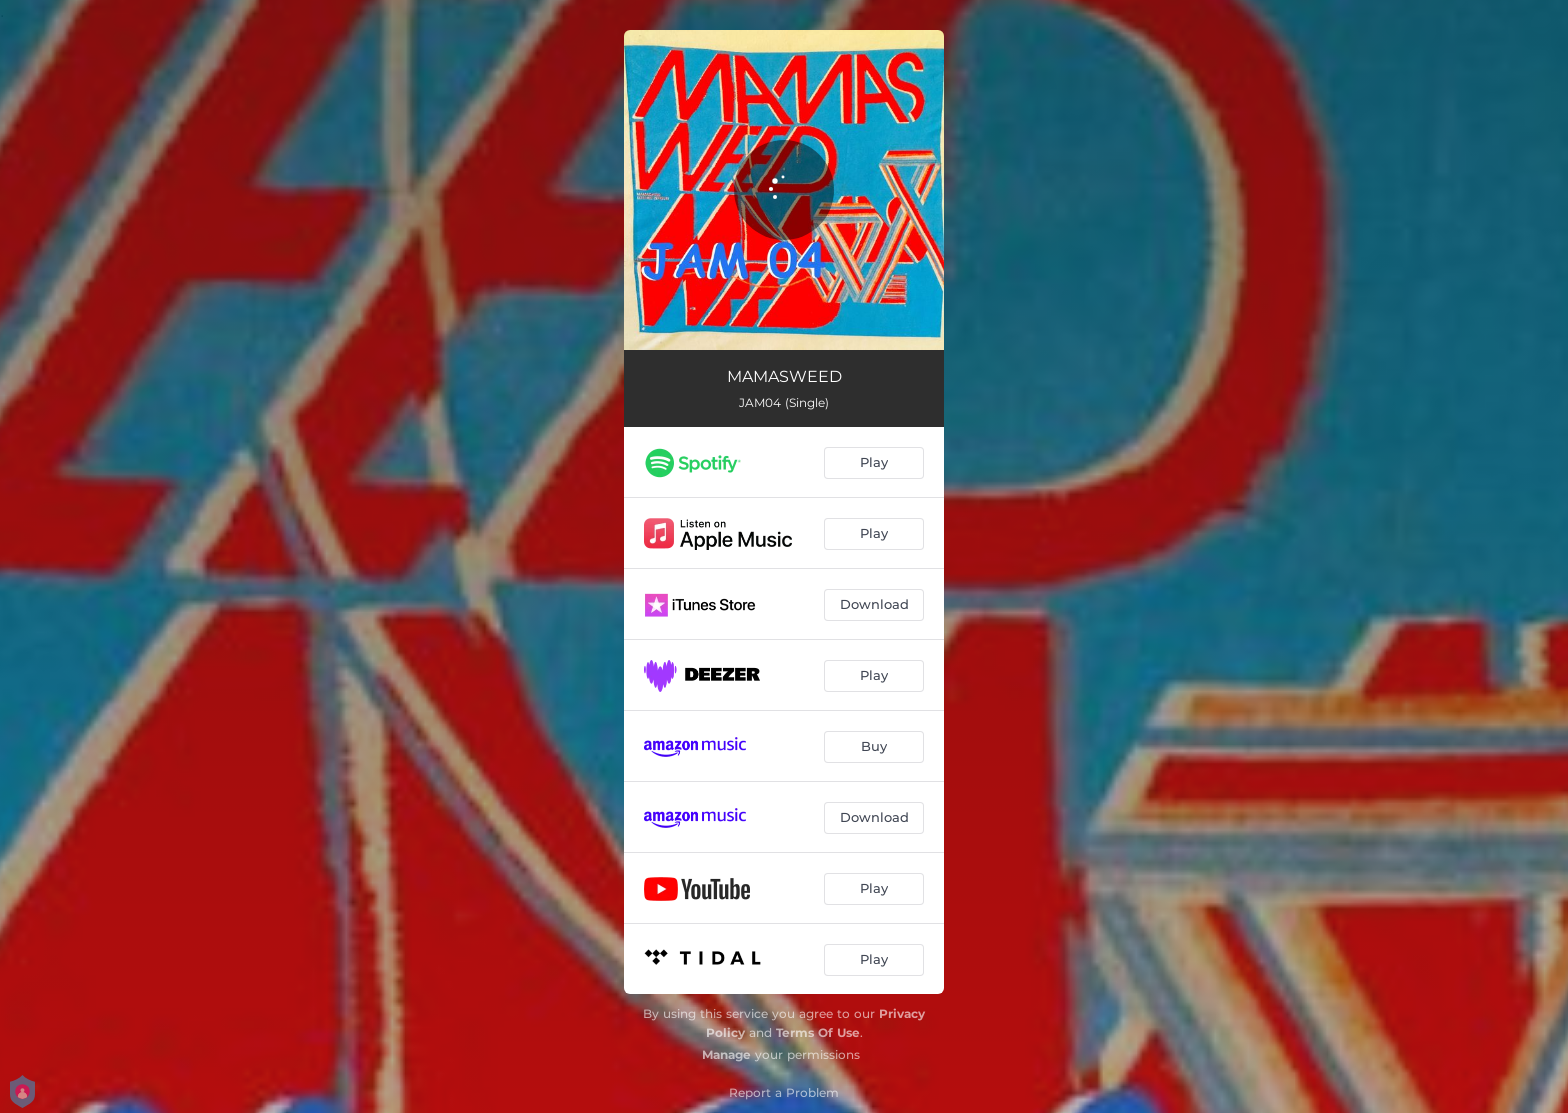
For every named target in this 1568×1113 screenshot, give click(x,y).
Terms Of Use (818, 1032)
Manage (726, 1054)
